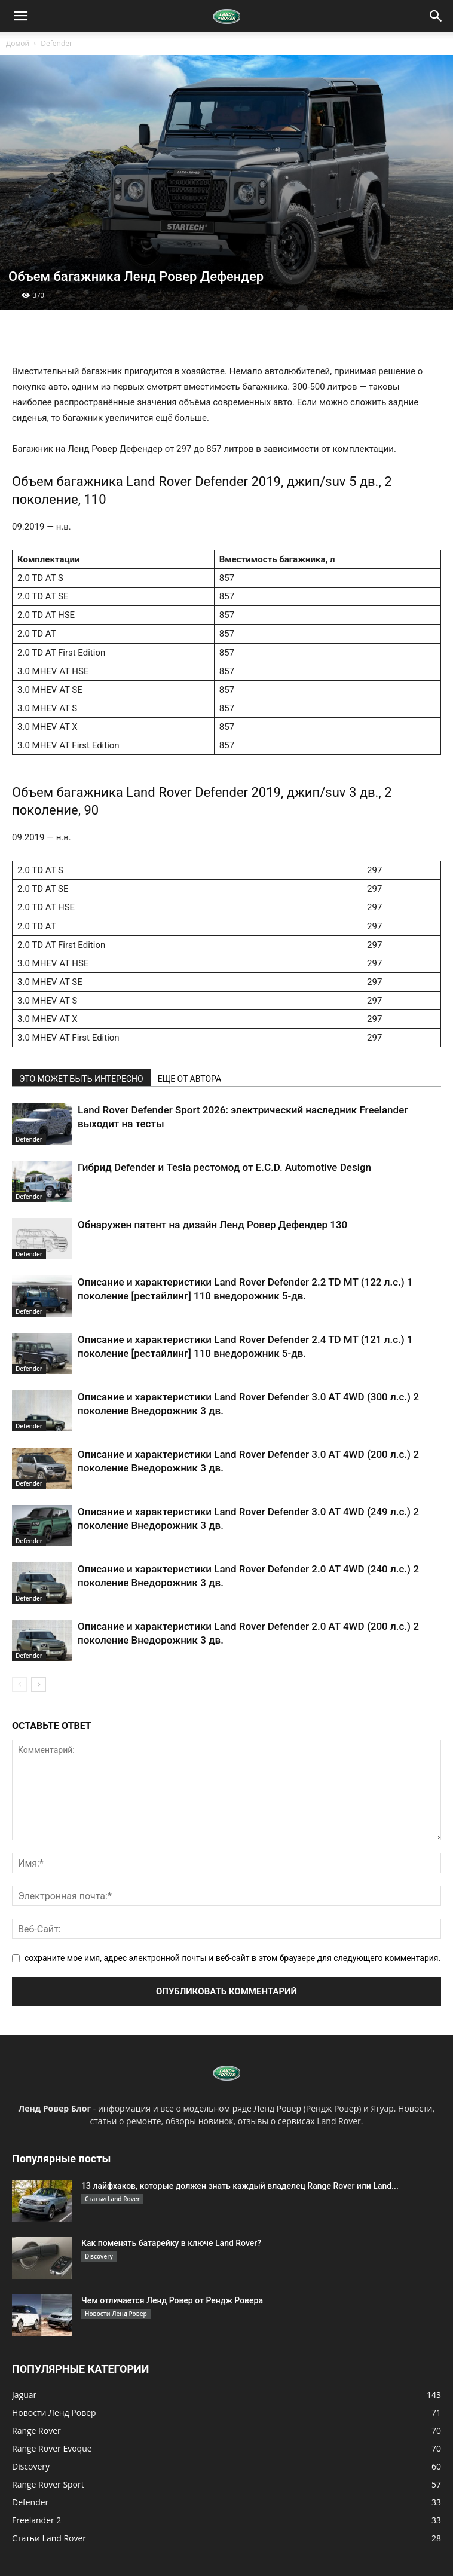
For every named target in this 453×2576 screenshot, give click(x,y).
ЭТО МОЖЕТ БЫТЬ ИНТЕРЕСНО (81, 1079)
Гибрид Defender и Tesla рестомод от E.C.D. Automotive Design (224, 1167)
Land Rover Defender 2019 (203, 481)
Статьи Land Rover (112, 2199)
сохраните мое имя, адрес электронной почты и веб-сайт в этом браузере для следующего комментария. (232, 1958)
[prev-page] (19, 1684)
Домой (17, 43)
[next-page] (38, 1684)
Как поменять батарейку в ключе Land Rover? (171, 2243)
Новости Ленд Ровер (116, 2313)
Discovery (99, 2256)
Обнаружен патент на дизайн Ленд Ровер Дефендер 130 (212, 1225)
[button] (20, 16)
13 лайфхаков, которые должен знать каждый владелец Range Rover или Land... (240, 2185)
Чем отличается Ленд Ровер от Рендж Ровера (172, 2300)
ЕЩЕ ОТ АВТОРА (189, 1079)
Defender (56, 43)
